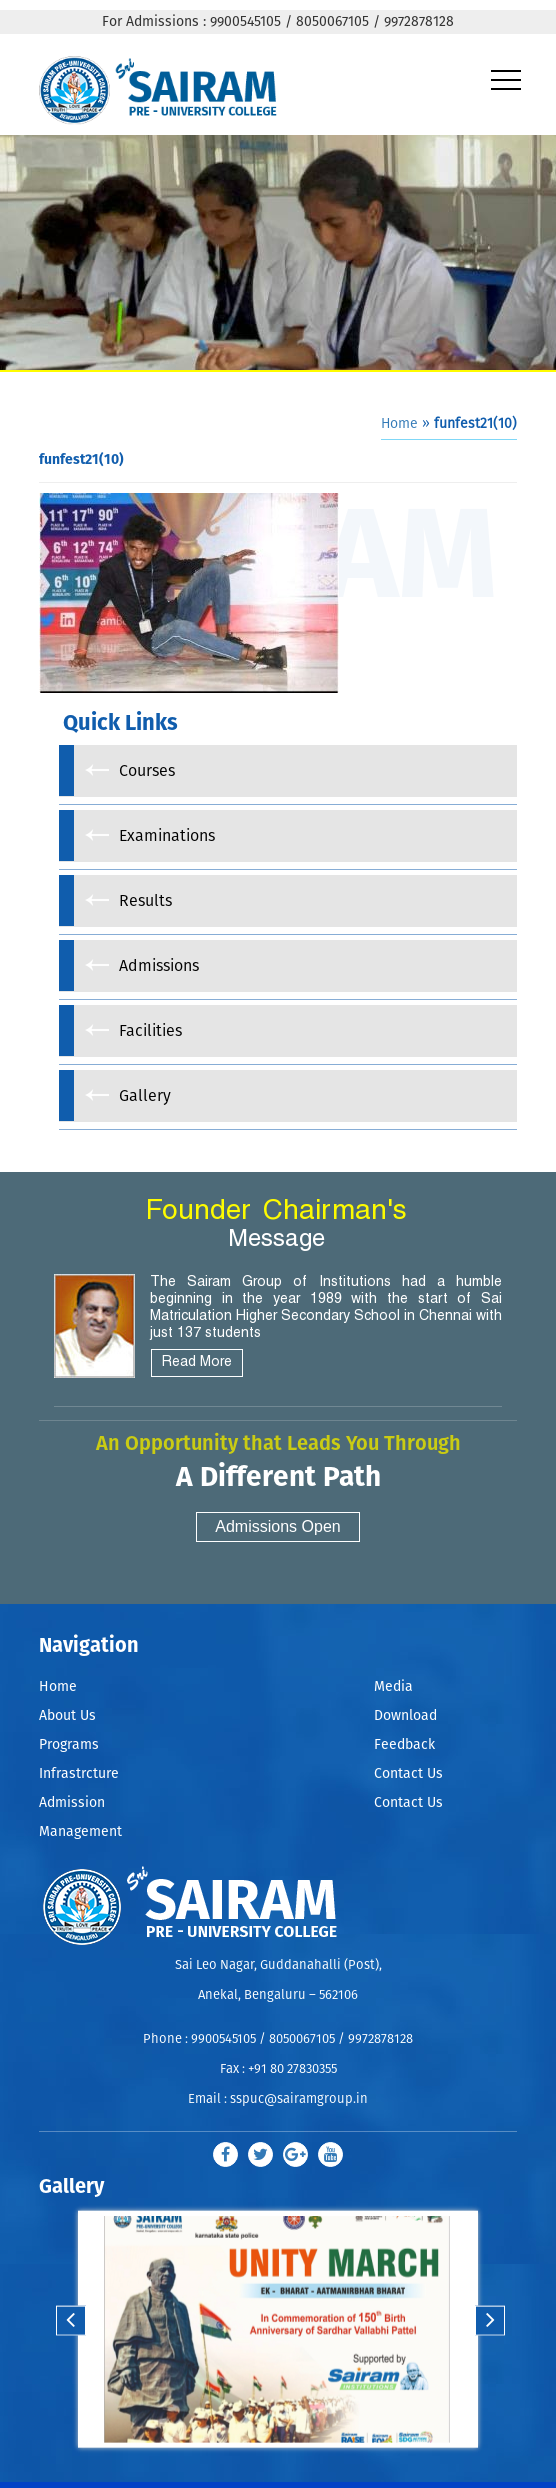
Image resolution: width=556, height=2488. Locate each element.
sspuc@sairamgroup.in (299, 2099)
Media (393, 1687)
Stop (290, 2469)
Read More (197, 1362)
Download (405, 1716)
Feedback (404, 1745)
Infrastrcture (79, 1774)
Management (80, 1832)
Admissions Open (277, 1526)
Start (275, 2469)
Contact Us (408, 1774)
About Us (67, 1716)
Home (399, 424)
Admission (72, 1803)
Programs (69, 1745)
